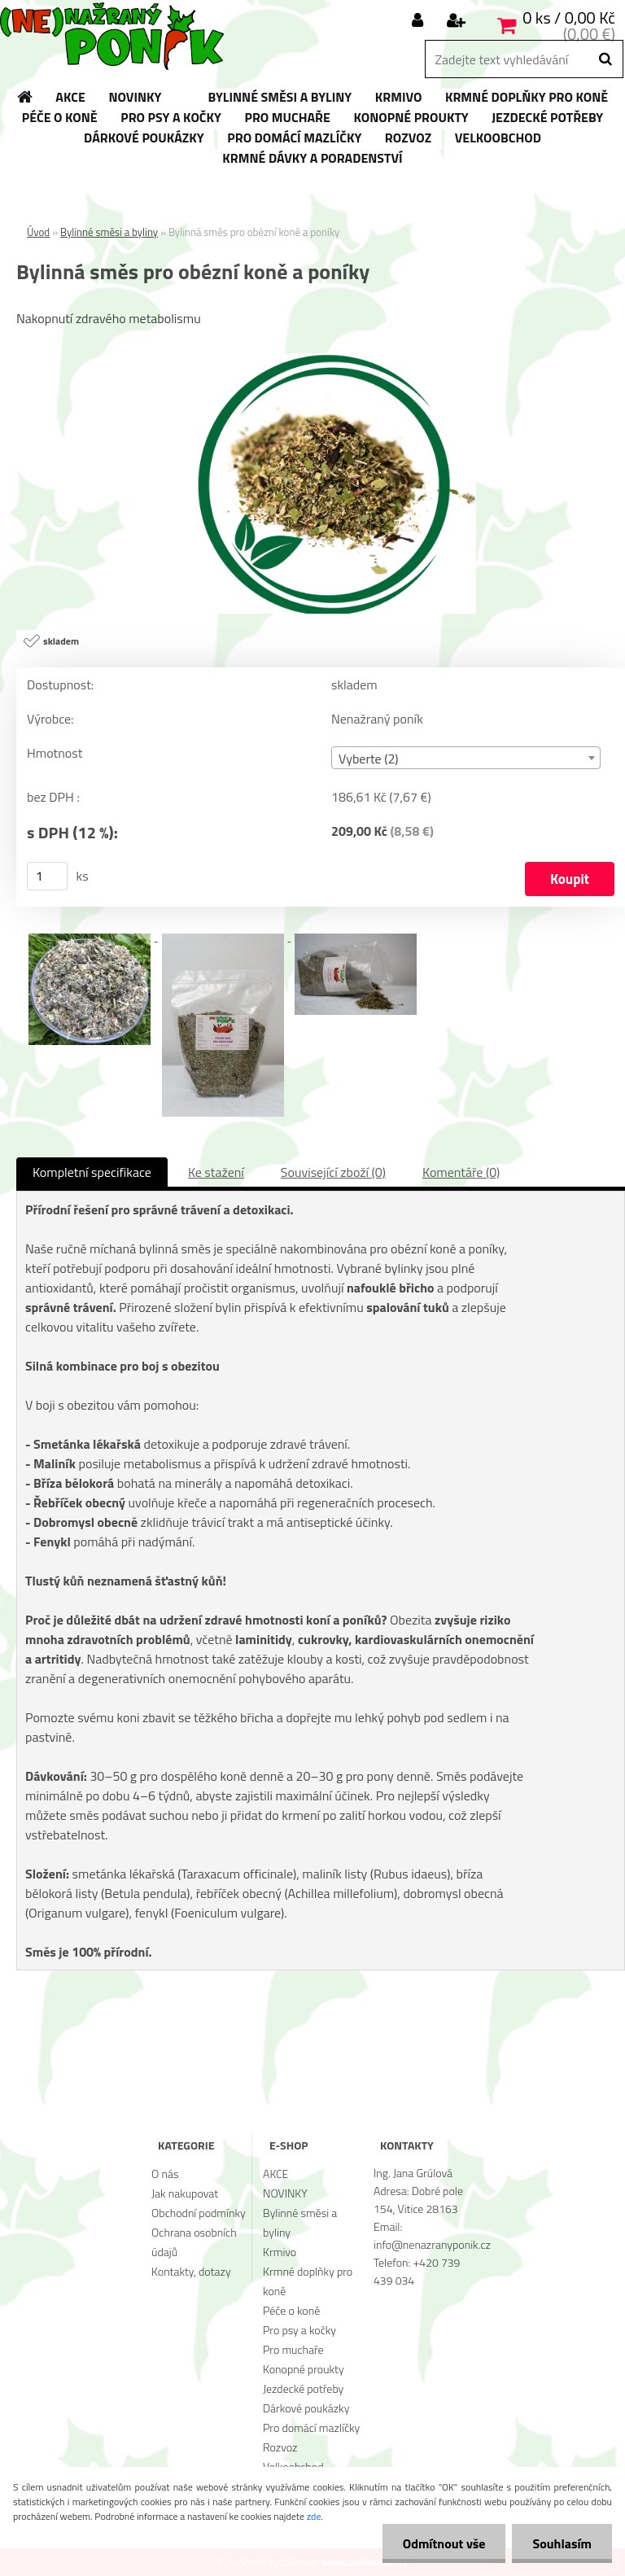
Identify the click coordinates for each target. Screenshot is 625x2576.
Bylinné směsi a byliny (109, 232)
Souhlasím (562, 2543)
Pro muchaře (293, 2349)
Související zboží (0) (333, 1172)
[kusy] (47, 876)
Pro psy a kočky (299, 2329)
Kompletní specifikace (92, 1172)
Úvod (38, 232)
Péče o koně (291, 2310)
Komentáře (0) (461, 1172)
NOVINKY (285, 2193)
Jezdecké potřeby (303, 2388)
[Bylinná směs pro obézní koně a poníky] (320, 360)
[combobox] (466, 757)
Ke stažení (216, 1172)
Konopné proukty (303, 2368)
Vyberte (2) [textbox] (369, 758)
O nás (164, 2173)
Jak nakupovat (184, 2193)
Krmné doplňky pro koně (307, 2281)
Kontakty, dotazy (190, 2271)
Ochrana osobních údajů (194, 2242)
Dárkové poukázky (306, 2407)
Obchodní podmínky (198, 2212)
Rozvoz (280, 2447)
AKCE (275, 2173)
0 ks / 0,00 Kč (568, 17)
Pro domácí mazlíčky (311, 2427)
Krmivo (279, 2251)
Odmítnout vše (444, 2543)
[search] (605, 59)
